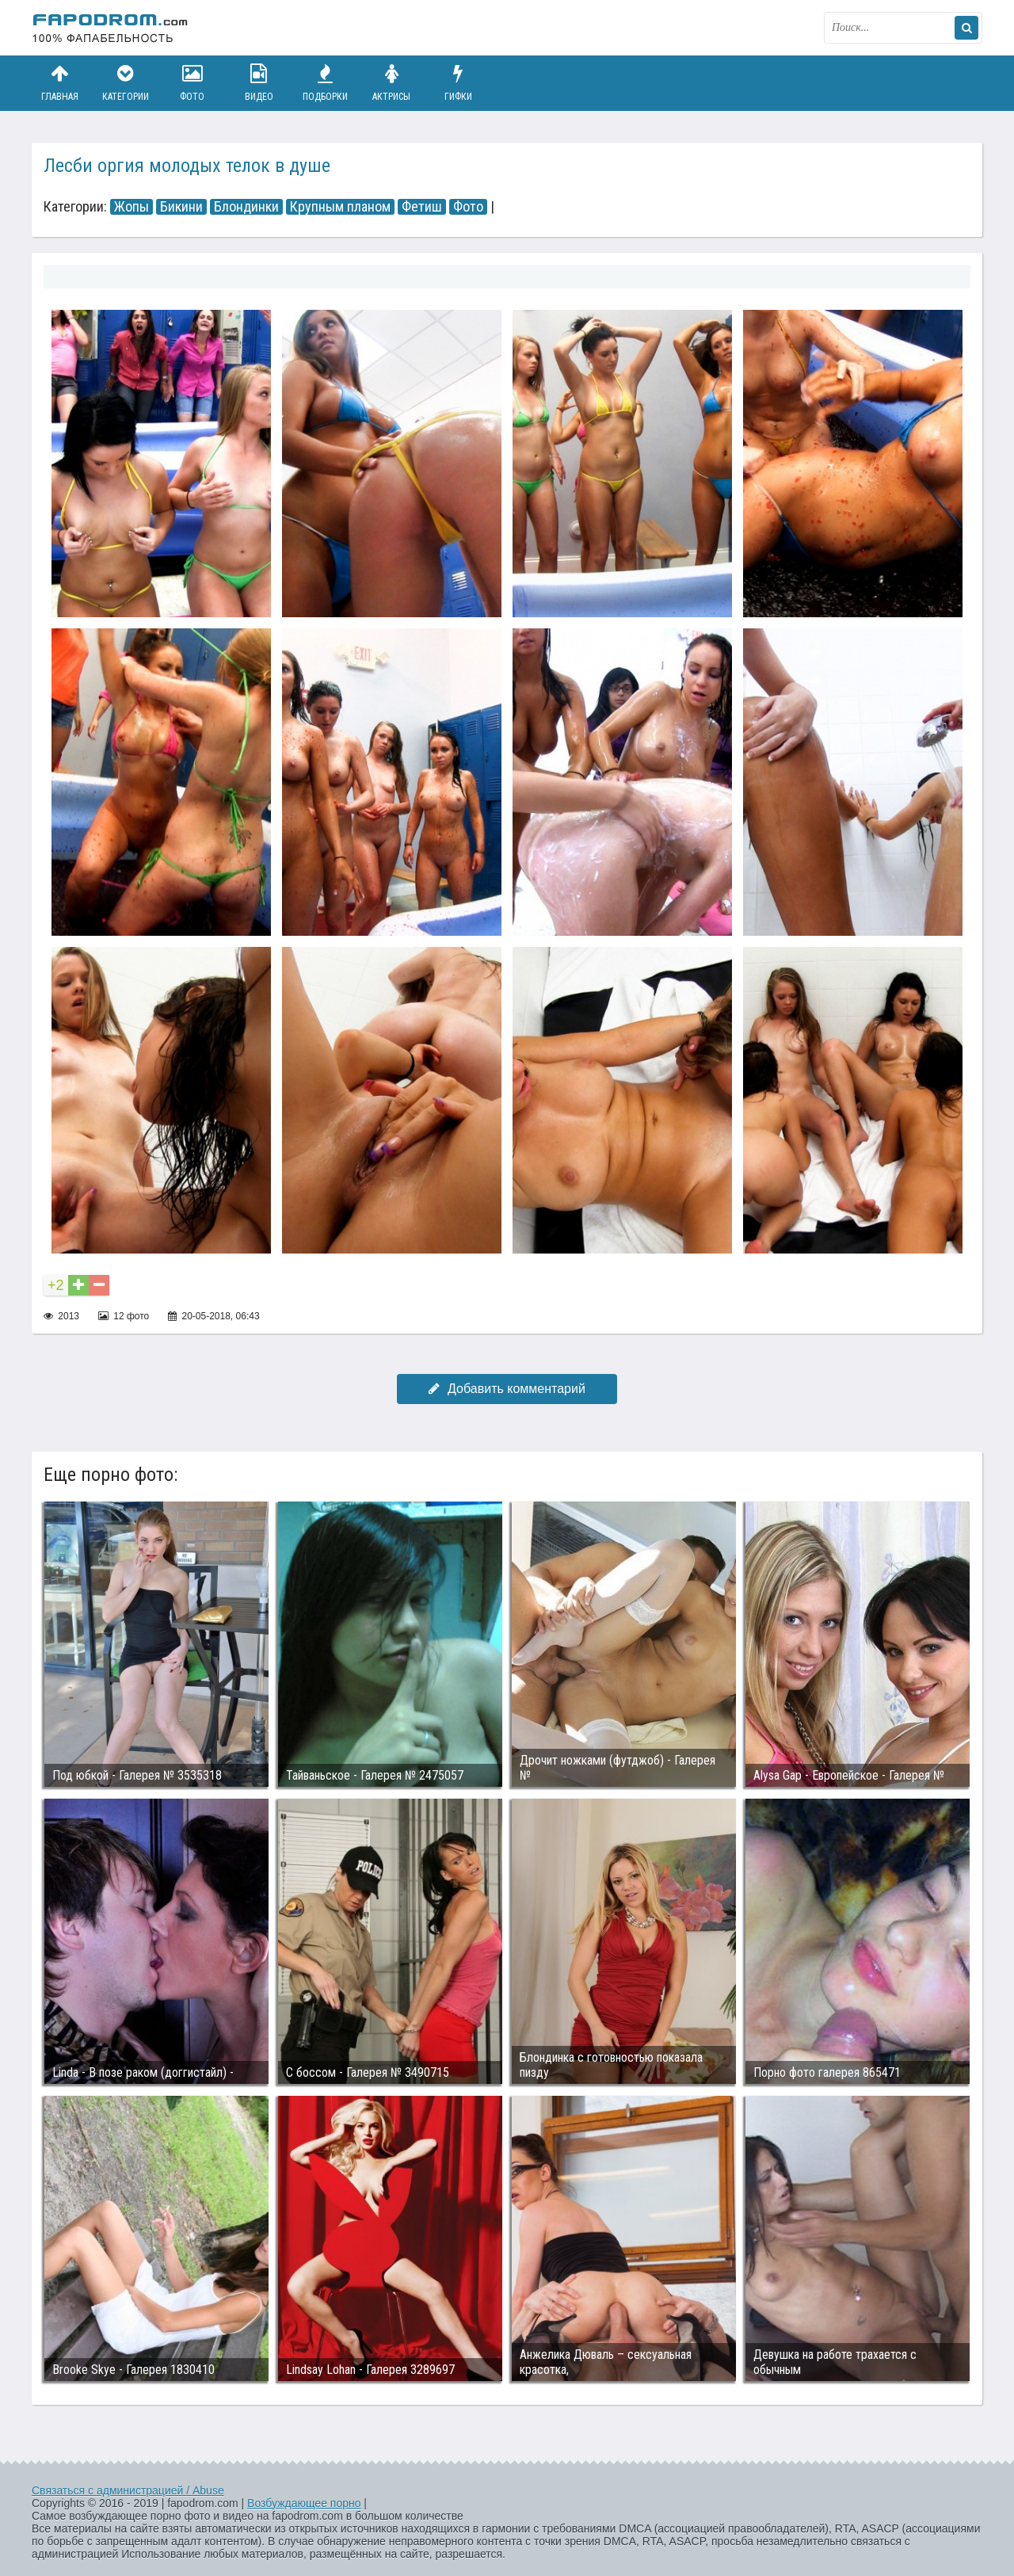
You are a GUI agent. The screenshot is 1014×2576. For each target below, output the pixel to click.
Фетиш (422, 207)
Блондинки (246, 207)
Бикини (181, 207)
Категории (126, 82)
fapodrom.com (111, 27)
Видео (259, 82)
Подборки (325, 82)
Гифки (458, 82)
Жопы (131, 207)
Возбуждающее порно (303, 2503)
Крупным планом (340, 207)
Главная (59, 82)
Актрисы (391, 82)
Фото (192, 82)
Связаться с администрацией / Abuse (128, 2490)
